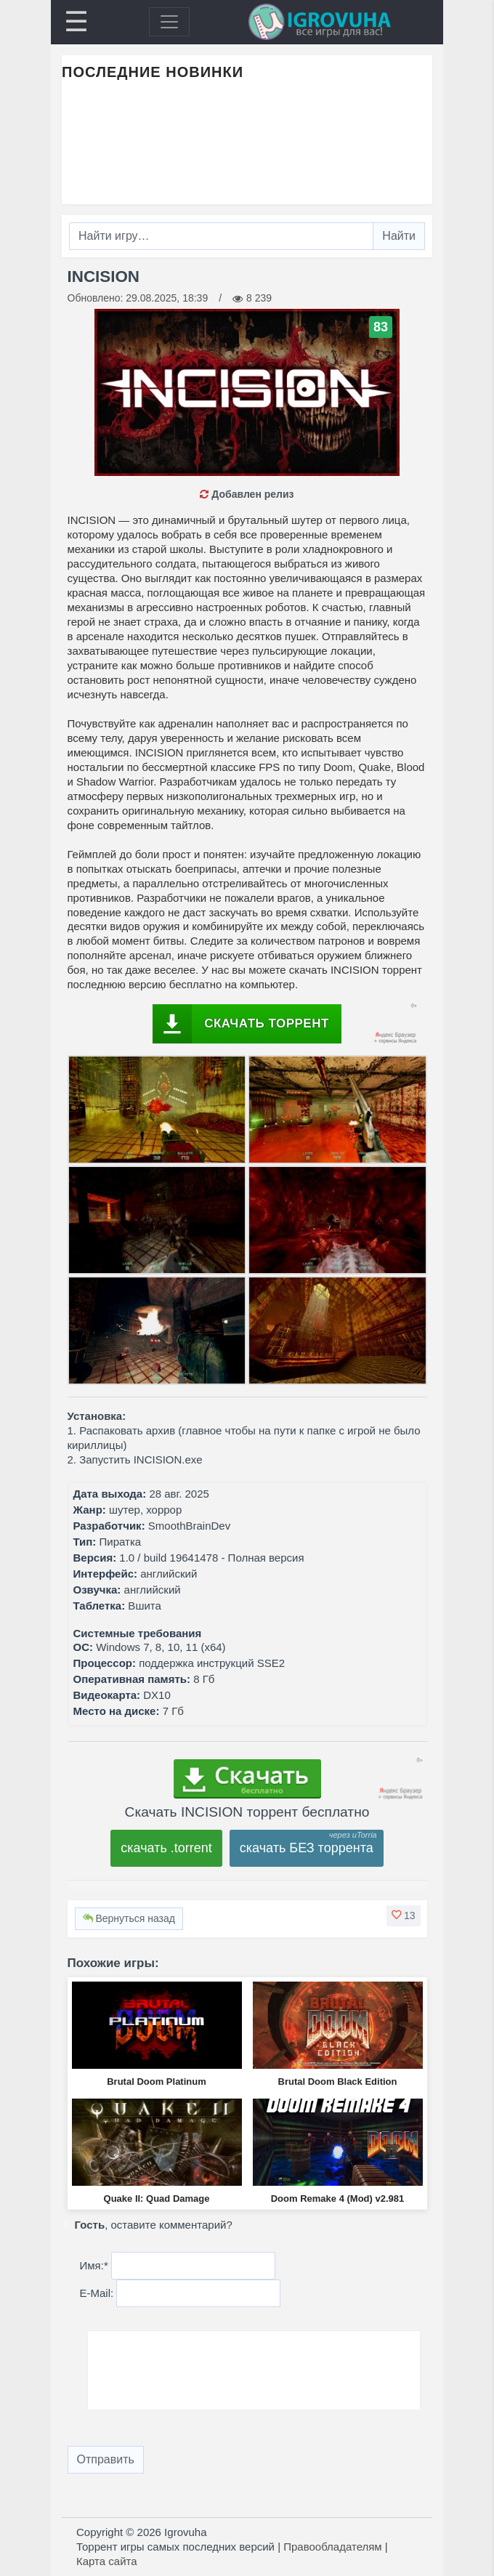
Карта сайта (106, 2561)
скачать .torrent (166, 1848)
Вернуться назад (129, 1918)
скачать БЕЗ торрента (306, 1848)
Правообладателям (332, 2546)
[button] (403, 1915)
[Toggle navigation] (169, 21)
